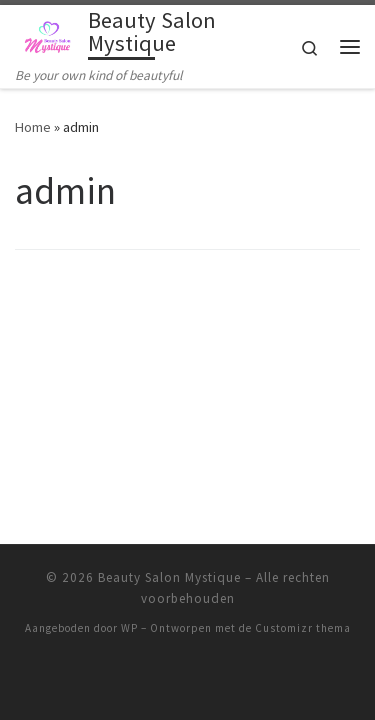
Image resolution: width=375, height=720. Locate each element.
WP (129, 607)
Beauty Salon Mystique (169, 556)
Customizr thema (303, 607)
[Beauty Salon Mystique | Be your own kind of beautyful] (48, 35)
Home (33, 127)
